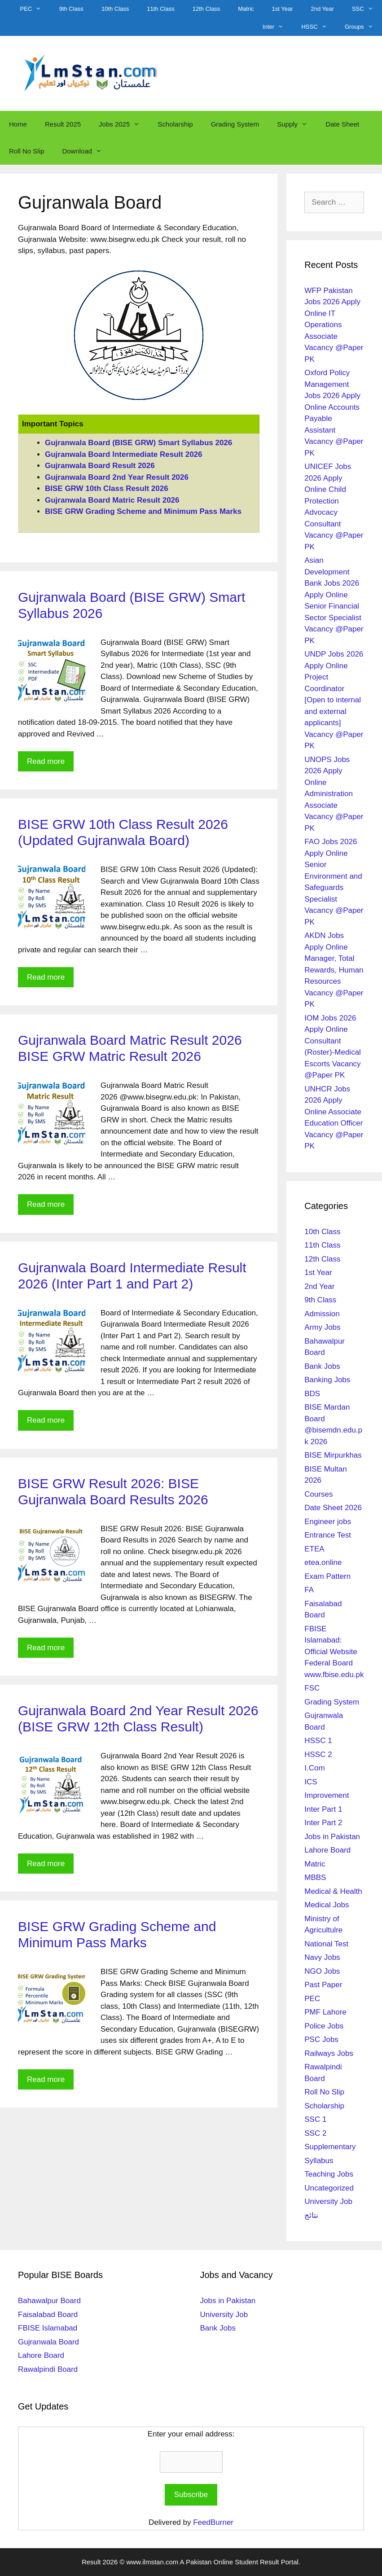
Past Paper (323, 1984)
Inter (277, 27)
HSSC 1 (318, 1740)
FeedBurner (213, 2522)
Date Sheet (342, 124)
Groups (363, 27)
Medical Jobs (326, 1905)
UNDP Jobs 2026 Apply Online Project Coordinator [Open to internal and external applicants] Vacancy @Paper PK (333, 700)
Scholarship (175, 124)
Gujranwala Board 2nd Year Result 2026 (117, 477)
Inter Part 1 (323, 1809)
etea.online (323, 1562)
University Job (328, 2201)
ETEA (314, 1549)
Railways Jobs (328, 2053)
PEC (35, 9)
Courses (318, 1494)
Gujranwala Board (48, 2342)
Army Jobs (322, 1327)
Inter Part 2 (323, 1822)
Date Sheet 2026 (333, 1507)
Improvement (326, 1795)
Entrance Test (327, 1535)
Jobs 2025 (124, 124)
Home (18, 124)
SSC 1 (315, 2119)
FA (309, 1590)
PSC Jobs (321, 2039)
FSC (312, 1688)
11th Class (160, 8)
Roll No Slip (26, 151)
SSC (367, 9)
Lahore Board (327, 1850)
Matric (246, 8)
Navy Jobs (322, 1957)
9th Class (71, 8)
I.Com (314, 1768)
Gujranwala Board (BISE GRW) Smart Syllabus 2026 (138, 442)
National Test (326, 1944)
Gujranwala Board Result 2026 (100, 465)
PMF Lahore (325, 2012)
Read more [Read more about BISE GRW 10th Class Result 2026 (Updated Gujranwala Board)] (46, 977)
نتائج (311, 2215)
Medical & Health (333, 1891)
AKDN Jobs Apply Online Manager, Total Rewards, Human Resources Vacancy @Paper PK (333, 969)
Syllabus (318, 2160)
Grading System (235, 124)
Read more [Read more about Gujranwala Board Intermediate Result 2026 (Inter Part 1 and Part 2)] (46, 1420)
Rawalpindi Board (48, 2369)
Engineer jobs (327, 1521)
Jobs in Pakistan (332, 1836)
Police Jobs (323, 2026)
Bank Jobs (322, 1366)
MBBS (315, 1877)
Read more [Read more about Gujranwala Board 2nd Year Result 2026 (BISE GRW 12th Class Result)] (46, 1863)
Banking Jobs (327, 1380)
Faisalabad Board (48, 2314)
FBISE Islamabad (47, 2328)
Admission (321, 1314)
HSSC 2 (318, 1754)
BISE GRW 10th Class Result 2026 (106, 488)
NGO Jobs (322, 1971)
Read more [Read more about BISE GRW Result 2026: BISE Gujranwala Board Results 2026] (46, 1647)
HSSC (318, 27)
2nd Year (322, 8)
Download (86, 151)
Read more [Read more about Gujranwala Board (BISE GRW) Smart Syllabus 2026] (46, 761)
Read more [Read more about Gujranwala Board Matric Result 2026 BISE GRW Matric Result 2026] (46, 1204)
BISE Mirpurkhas (333, 1455)
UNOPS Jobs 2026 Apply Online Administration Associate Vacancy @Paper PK (333, 793)
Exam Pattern (327, 1576)
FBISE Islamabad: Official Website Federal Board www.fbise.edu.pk (334, 1652)
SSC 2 (315, 2133)
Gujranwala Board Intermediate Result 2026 (123, 454)
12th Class (206, 8)
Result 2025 (63, 124)
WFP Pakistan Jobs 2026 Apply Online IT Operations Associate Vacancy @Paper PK (333, 325)
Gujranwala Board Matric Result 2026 (112, 500)
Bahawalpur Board (49, 2300)
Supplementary (330, 2146)
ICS (310, 1782)
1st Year (282, 8)
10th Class (115, 8)
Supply (296, 124)
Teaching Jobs (328, 2174)
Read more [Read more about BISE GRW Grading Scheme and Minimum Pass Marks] (46, 2079)
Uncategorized (329, 2188)
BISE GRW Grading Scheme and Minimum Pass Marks (143, 511)
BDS (312, 1393)
